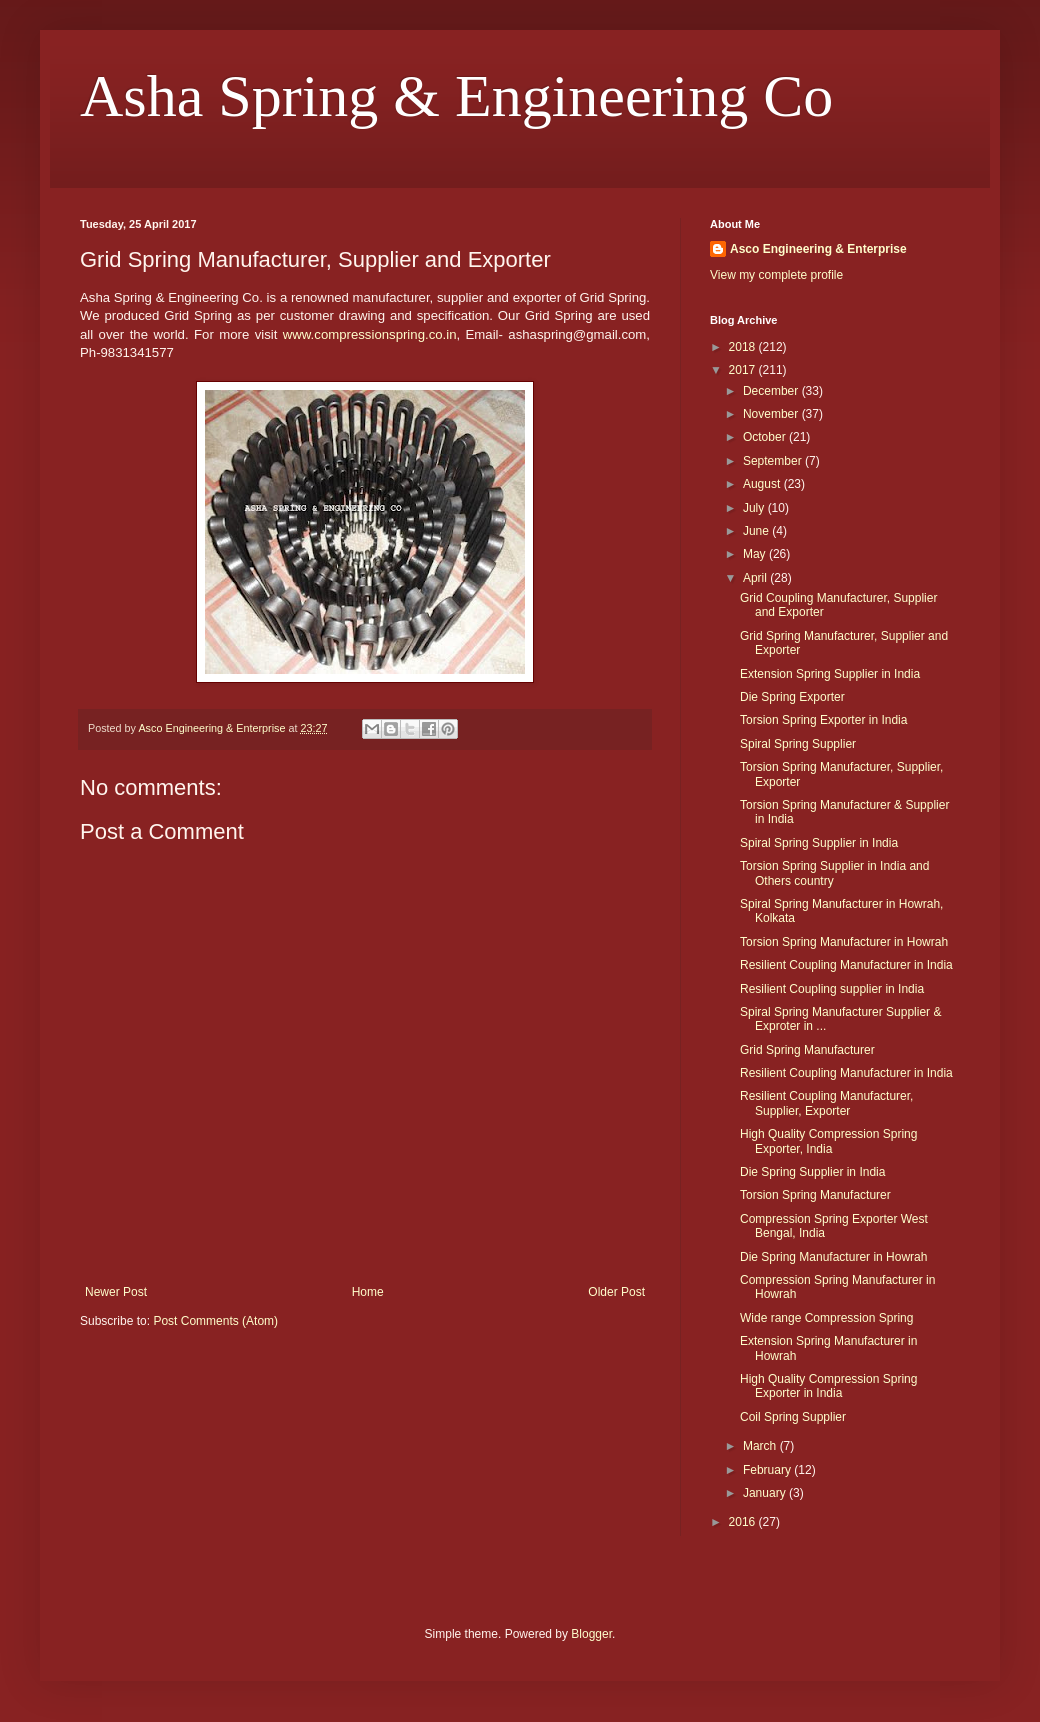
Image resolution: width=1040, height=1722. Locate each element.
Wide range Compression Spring (826, 1318)
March (761, 1446)
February (768, 1470)
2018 (744, 347)
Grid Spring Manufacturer (807, 1050)
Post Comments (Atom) (215, 1321)
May (756, 554)
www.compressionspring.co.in (370, 334)
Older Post (616, 1292)
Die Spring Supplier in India (812, 1172)
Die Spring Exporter (792, 697)
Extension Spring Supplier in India (830, 674)
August (763, 484)
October (766, 437)
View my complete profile (776, 275)
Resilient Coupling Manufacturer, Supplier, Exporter (826, 1103)
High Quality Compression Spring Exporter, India (828, 1141)
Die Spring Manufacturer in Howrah (833, 1257)
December (772, 391)
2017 (744, 370)
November (772, 414)
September (774, 461)
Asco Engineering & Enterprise (818, 249)
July (755, 508)
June (757, 531)
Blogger (591, 1634)
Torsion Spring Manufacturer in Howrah (844, 942)
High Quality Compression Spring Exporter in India (828, 1386)
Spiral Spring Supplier (798, 744)
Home (368, 1292)
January (766, 1493)
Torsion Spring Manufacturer (815, 1195)
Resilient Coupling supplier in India (832, 989)
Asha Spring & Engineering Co (456, 96)
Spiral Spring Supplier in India (819, 843)
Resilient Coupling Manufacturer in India (846, 965)
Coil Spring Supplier (793, 1417)
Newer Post (116, 1292)
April (756, 578)
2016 (744, 1522)
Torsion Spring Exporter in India (823, 720)
